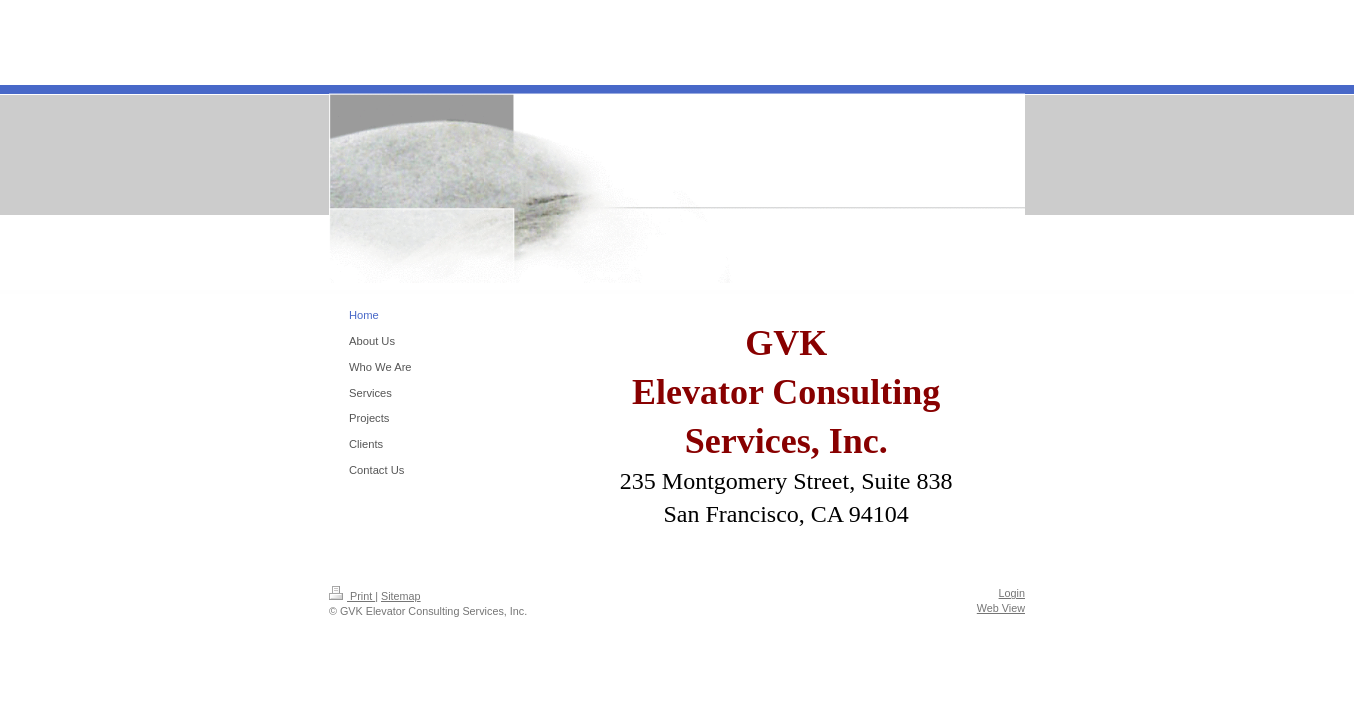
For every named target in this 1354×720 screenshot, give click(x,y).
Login (1012, 593)
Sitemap (401, 596)
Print (352, 596)
